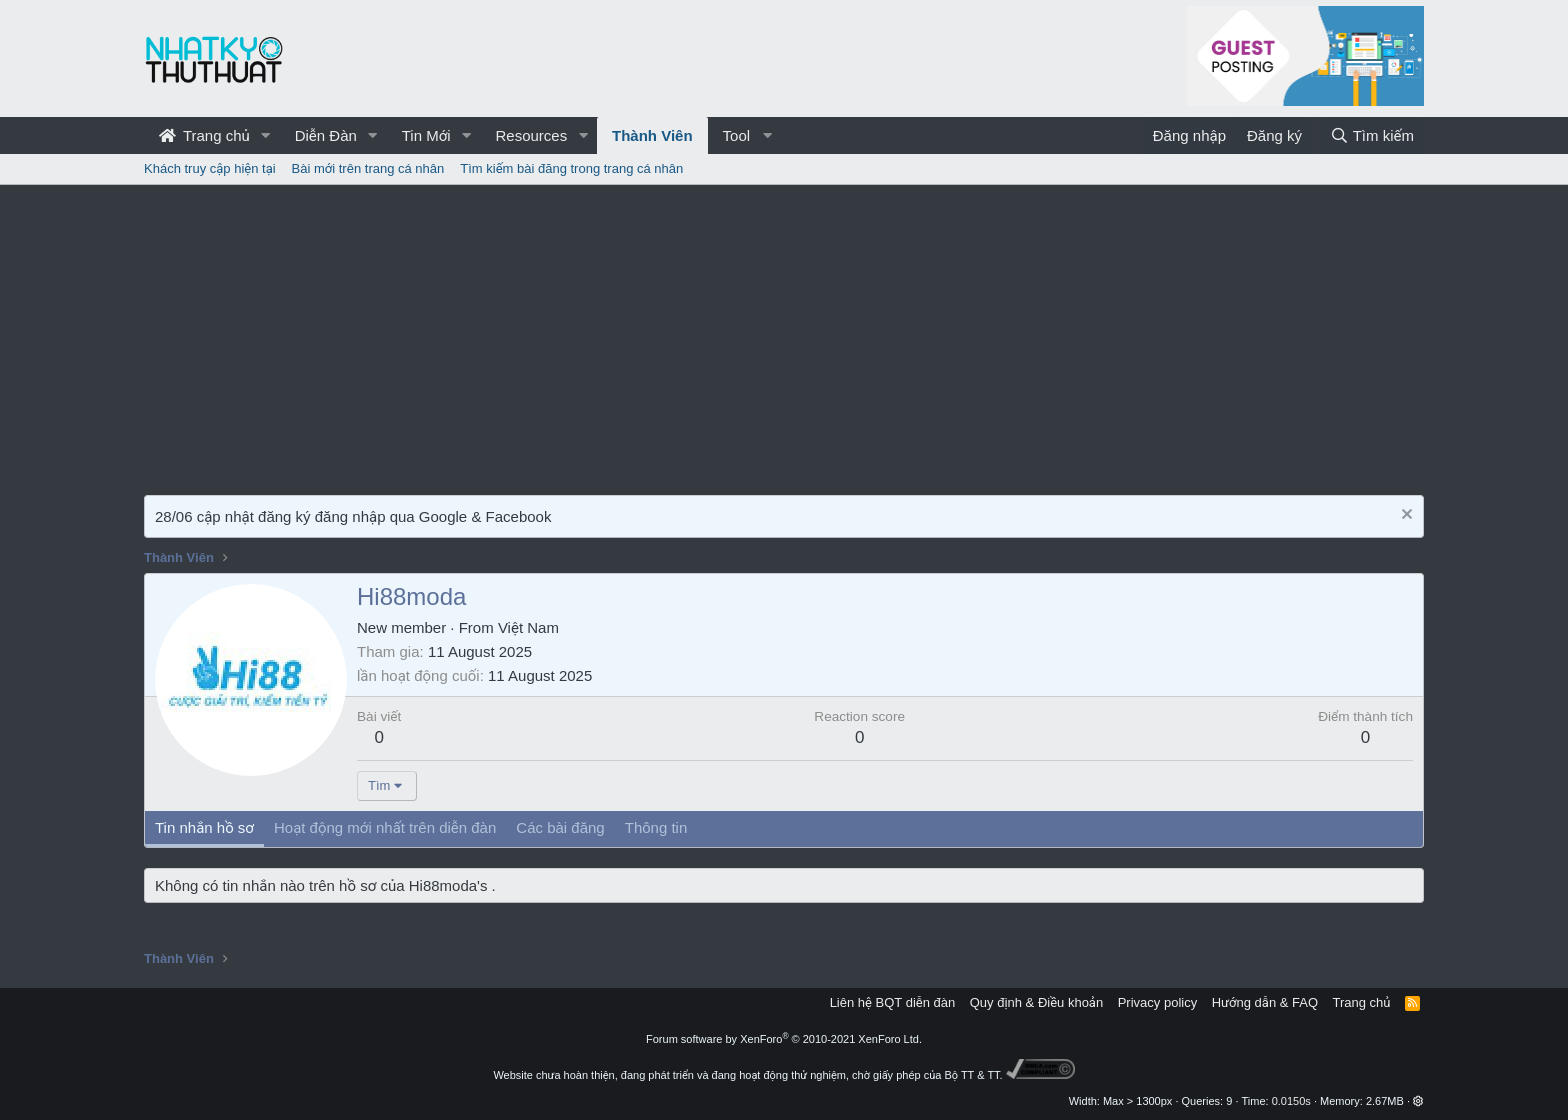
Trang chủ (204, 135)
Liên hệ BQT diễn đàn (893, 1002)
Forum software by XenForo (784, 1039)
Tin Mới (426, 135)
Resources (531, 135)
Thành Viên (652, 135)
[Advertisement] (784, 335)
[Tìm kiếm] (1372, 135)
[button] (266, 135)
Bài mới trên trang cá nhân (368, 168)
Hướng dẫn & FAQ (1265, 1002)
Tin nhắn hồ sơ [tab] (204, 827)
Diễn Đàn (326, 135)
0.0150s (1291, 1101)
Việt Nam (528, 627)
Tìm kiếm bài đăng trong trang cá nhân (571, 168)
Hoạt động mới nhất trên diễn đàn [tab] (385, 827)
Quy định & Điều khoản (1036, 1002)
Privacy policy (1157, 1002)
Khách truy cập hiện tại (210, 168)
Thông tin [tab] (656, 827)
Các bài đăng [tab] (560, 827)
